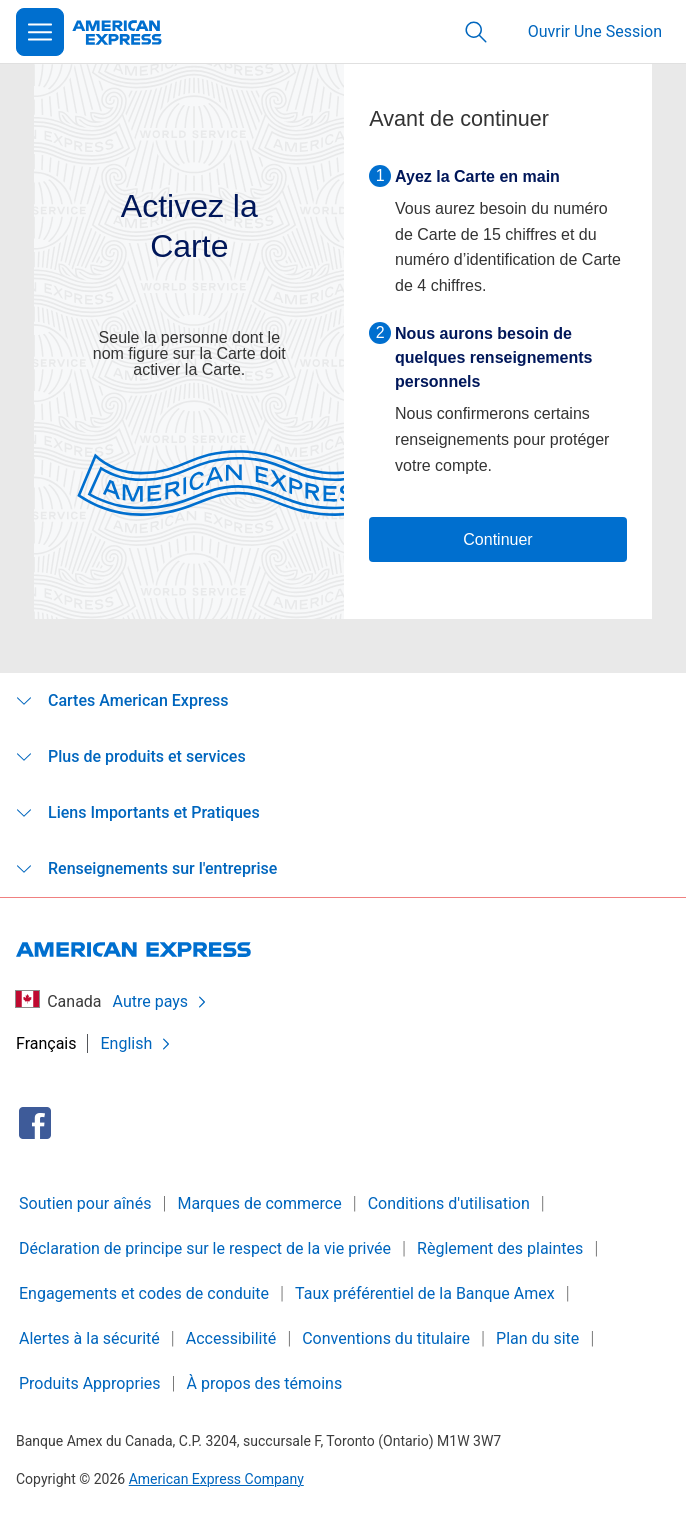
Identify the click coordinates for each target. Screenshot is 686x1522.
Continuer (497, 539)
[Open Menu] (40, 32)
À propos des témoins (265, 1383)
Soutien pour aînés (85, 1203)
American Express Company (216, 1479)
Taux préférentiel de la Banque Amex (425, 1293)
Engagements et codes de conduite (144, 1293)
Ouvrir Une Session (595, 31)
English (137, 1043)
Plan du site (537, 1338)
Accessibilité (231, 1338)
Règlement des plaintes (500, 1248)
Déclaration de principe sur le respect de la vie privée (205, 1248)
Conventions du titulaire (386, 1338)
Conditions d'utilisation (449, 1203)
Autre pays (161, 1001)
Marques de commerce (259, 1203)
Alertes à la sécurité (89, 1338)
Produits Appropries (90, 1383)
